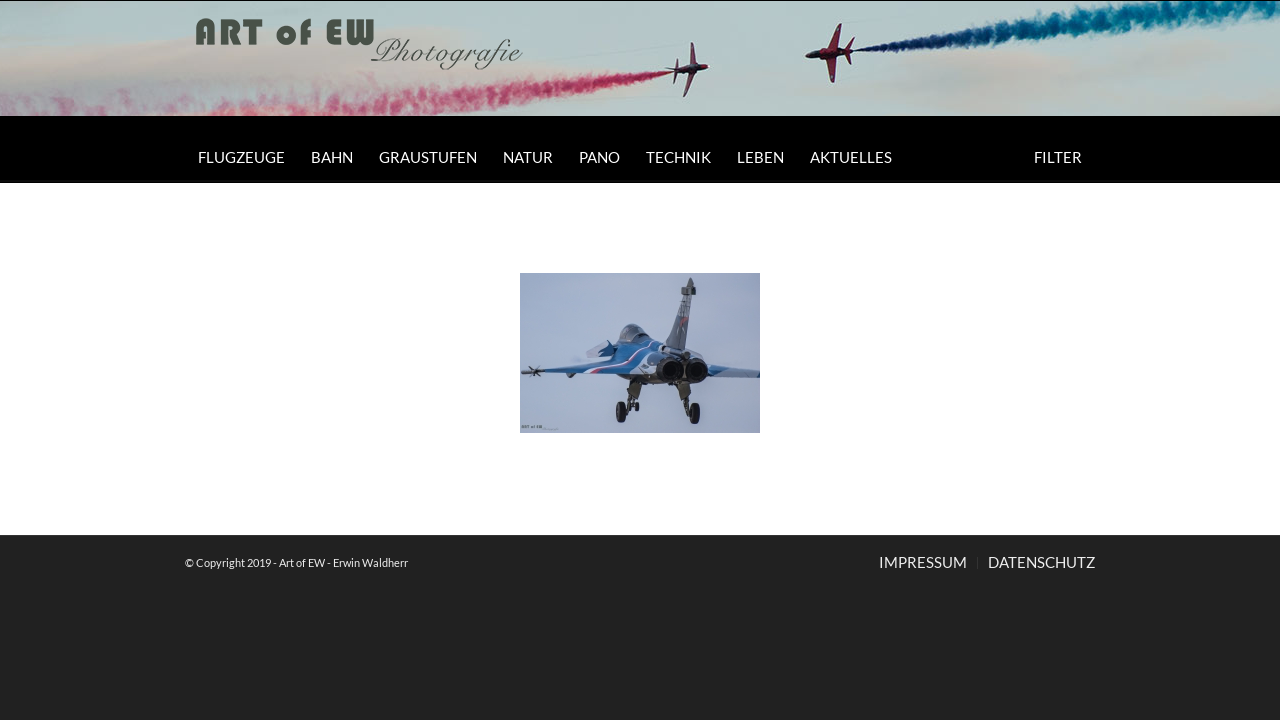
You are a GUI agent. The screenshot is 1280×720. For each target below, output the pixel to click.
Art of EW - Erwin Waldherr (343, 562)
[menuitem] (241, 157)
